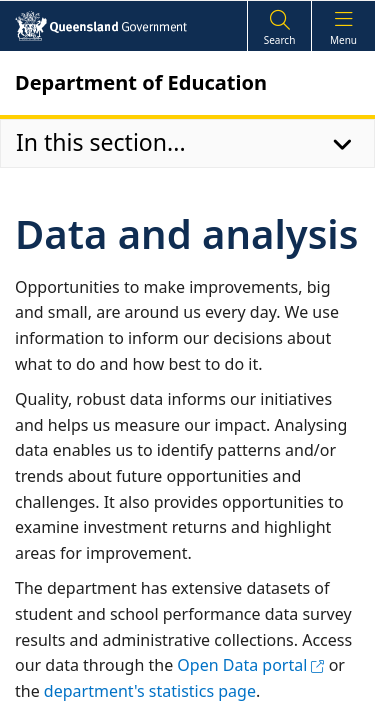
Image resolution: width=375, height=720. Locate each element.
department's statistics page (150, 691)
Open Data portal (250, 665)
